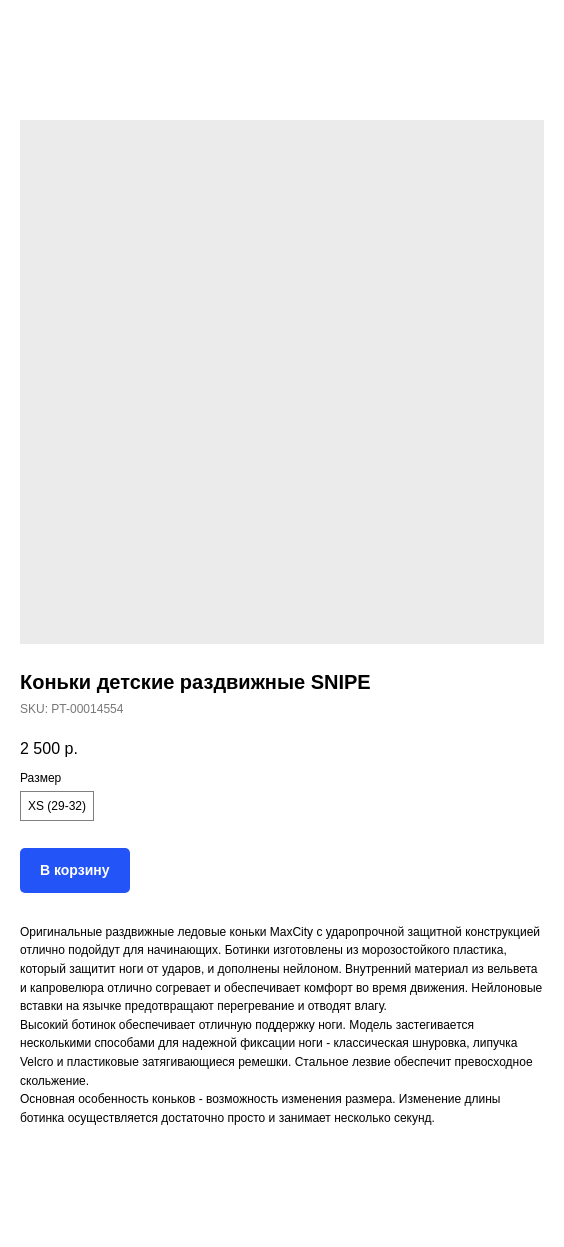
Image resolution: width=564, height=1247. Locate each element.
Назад (52, 29)
